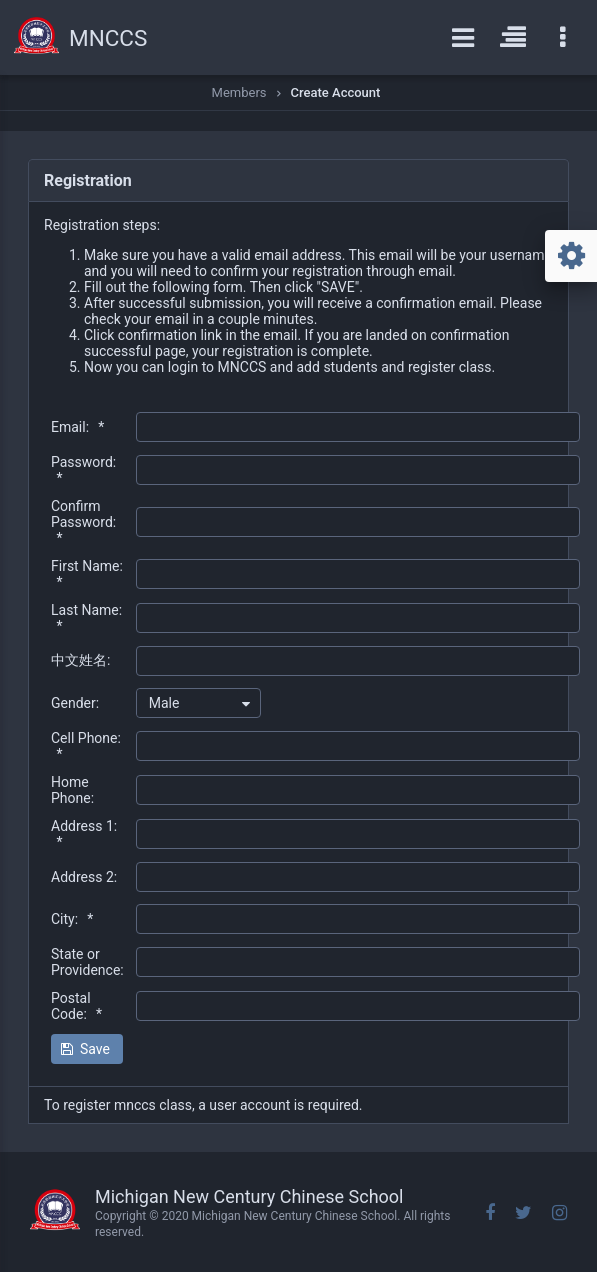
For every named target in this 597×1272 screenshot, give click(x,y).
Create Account (336, 92)
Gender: (75, 703)
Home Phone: (72, 790)
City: (72, 919)
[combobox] (198, 703)
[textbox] (358, 427)
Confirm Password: (83, 522)
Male (164, 703)
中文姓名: (80, 660)
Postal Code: (76, 1006)
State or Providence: (87, 962)
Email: (77, 427)
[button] (87, 1049)
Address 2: (84, 877)
